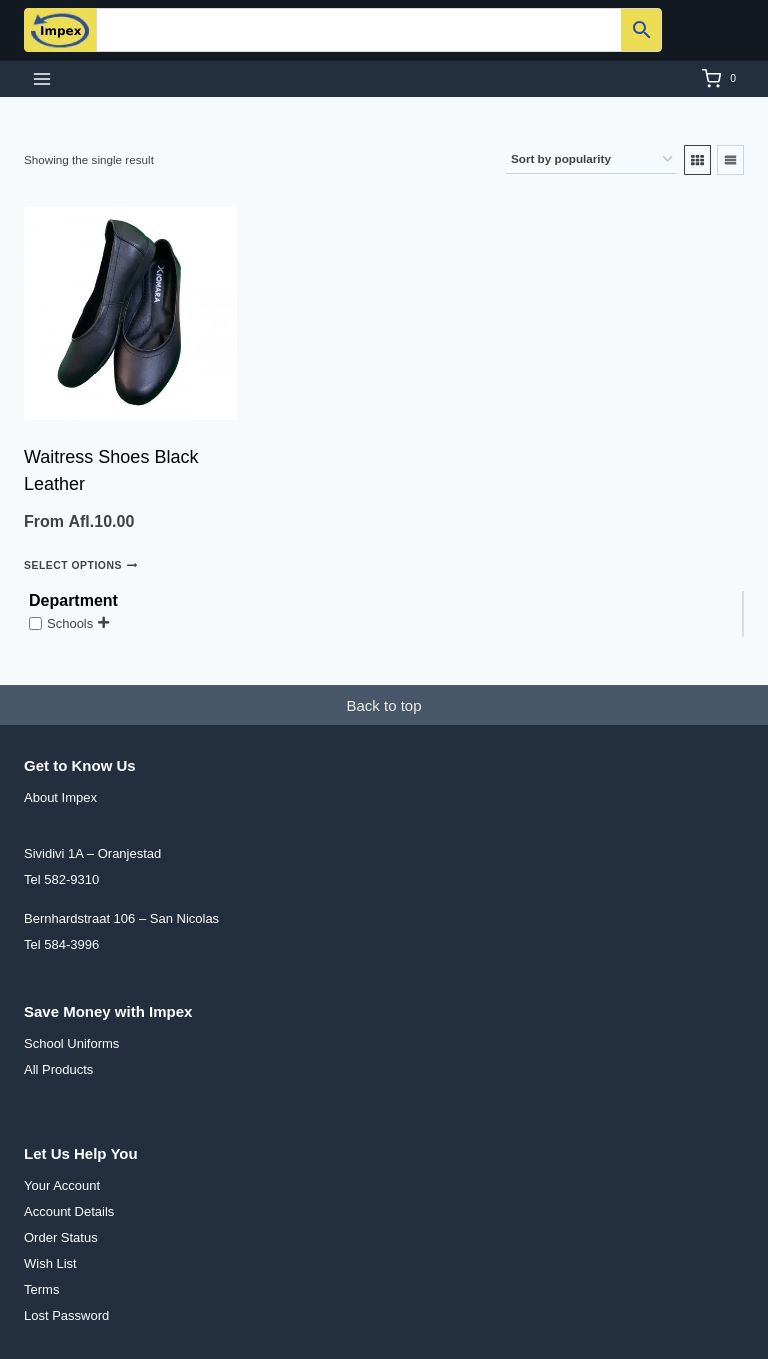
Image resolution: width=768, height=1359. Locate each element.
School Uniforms (71, 1043)
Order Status (61, 1237)
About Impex (60, 797)
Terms (41, 1289)
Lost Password (66, 1315)
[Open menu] (42, 78)
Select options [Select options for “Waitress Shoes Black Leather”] (81, 565)
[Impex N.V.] (60, 30)
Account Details (69, 1211)
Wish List (50, 1263)
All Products (58, 1069)
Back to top (383, 705)
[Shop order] (591, 159)
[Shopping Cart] (723, 79)
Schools (70, 623)
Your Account (62, 1185)
